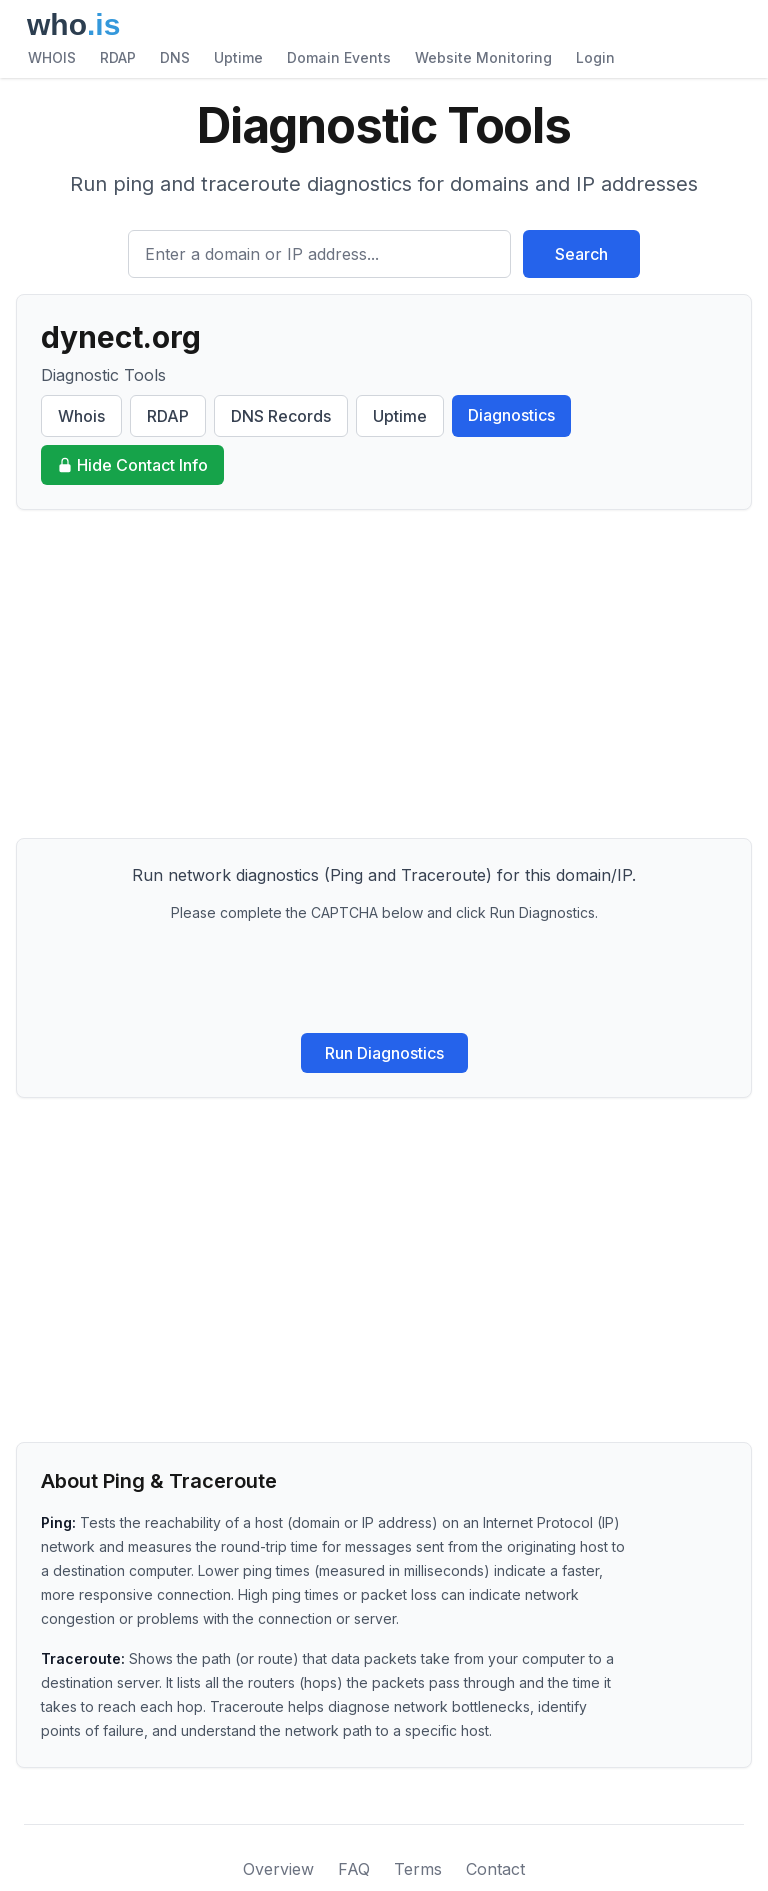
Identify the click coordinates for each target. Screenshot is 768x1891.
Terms (418, 1869)
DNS (175, 57)
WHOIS (52, 57)
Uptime (238, 57)
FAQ (354, 1869)
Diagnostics (511, 415)
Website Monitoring (483, 57)
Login (595, 57)
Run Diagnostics (384, 1053)
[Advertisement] (384, 674)
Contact (495, 1869)
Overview (278, 1869)
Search (581, 254)
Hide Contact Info (132, 465)
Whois (81, 416)
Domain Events (339, 57)
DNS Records (281, 416)
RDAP (118, 57)
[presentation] (384, 978)
